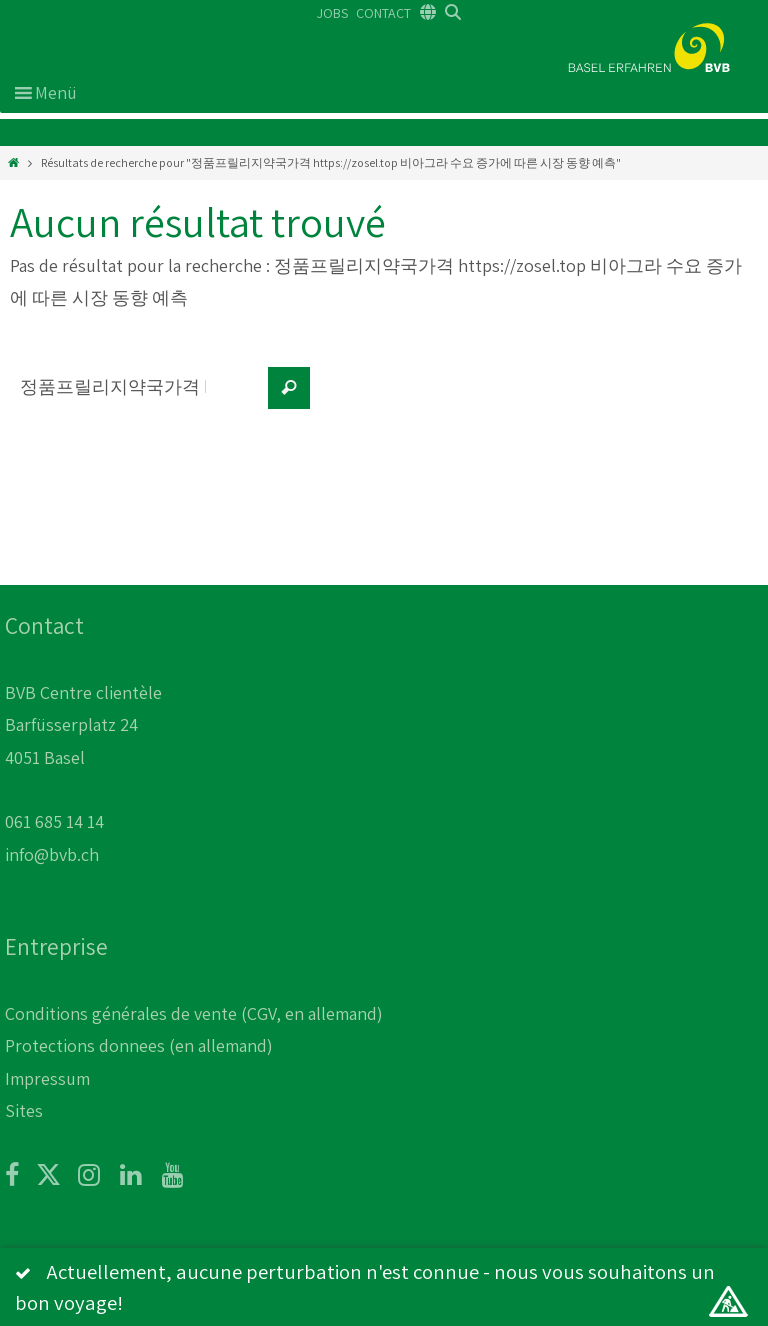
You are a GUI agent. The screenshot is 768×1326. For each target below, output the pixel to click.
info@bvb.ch (52, 854)
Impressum (47, 1078)
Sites (24, 1110)
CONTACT (383, 13)
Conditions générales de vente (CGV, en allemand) (194, 1013)
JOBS (332, 13)
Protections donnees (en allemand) (139, 1045)
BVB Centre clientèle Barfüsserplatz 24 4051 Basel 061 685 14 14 (83, 757)
